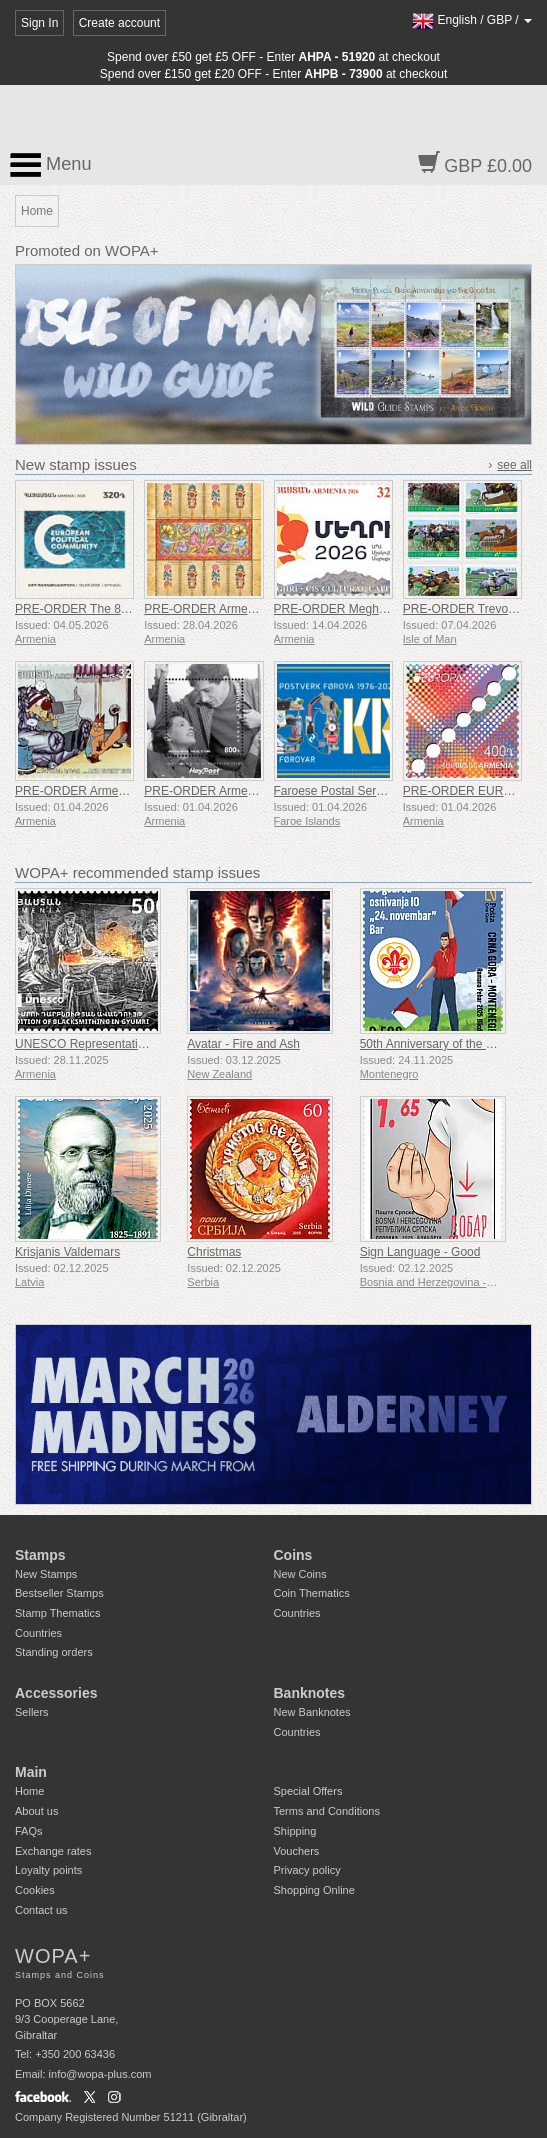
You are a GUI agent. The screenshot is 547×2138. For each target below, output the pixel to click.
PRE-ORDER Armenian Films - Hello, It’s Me (263, 791)
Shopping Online (314, 1890)
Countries (38, 1633)
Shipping (295, 1831)
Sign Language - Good (420, 1252)
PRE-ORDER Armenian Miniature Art (242, 609)
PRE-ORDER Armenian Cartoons (104, 791)
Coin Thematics (312, 1593)
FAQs (29, 1831)
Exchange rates (53, 1851)
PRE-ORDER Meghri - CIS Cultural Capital (388, 609)
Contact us (41, 1910)
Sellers (32, 1712)
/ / (472, 20)
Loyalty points (48, 1870)
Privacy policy (307, 1870)
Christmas (214, 1252)
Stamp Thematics (57, 1613)
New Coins (300, 1574)
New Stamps (46, 1574)
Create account (119, 23)
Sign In (39, 23)
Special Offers (308, 1791)
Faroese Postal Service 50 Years (361, 791)
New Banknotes (312, 1712)
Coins (293, 1555)
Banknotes (310, 1693)
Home (29, 1791)
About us (36, 1811)
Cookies (35, 1890)
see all (514, 465)
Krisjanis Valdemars (67, 1252)
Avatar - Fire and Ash (243, 1044)
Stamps (40, 1555)
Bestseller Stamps (59, 1593)
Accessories (56, 1693)
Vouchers (297, 1851)
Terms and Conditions (327, 1811)
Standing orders (54, 1652)
